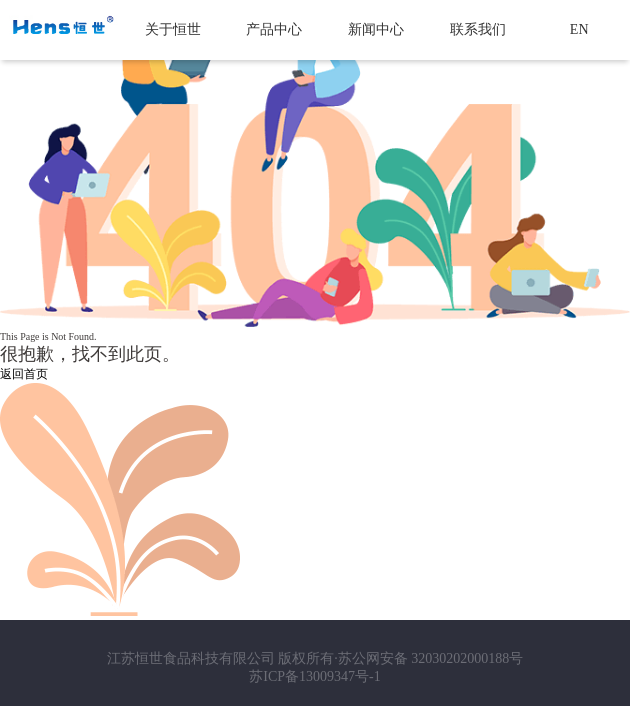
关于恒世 (173, 29)
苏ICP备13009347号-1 (314, 676)
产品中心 (274, 29)
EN (579, 29)
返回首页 (24, 374)
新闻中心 (376, 29)
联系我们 (478, 29)
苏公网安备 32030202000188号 (431, 658)
